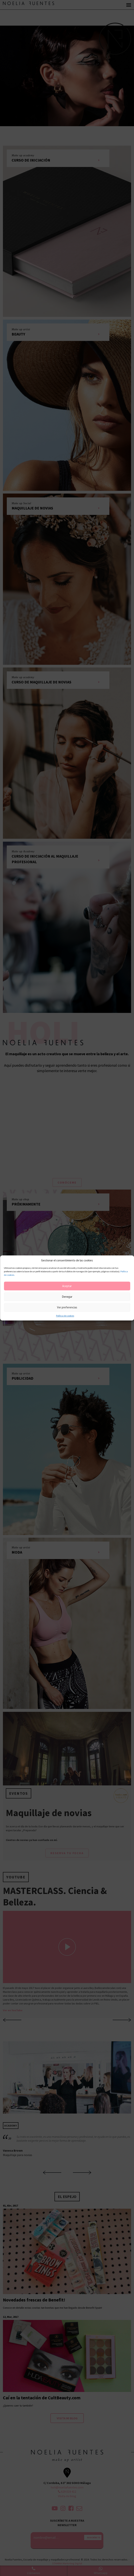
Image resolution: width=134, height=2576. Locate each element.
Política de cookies (65, 1315)
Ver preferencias (67, 1307)
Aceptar (67, 1286)
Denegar (67, 1296)
